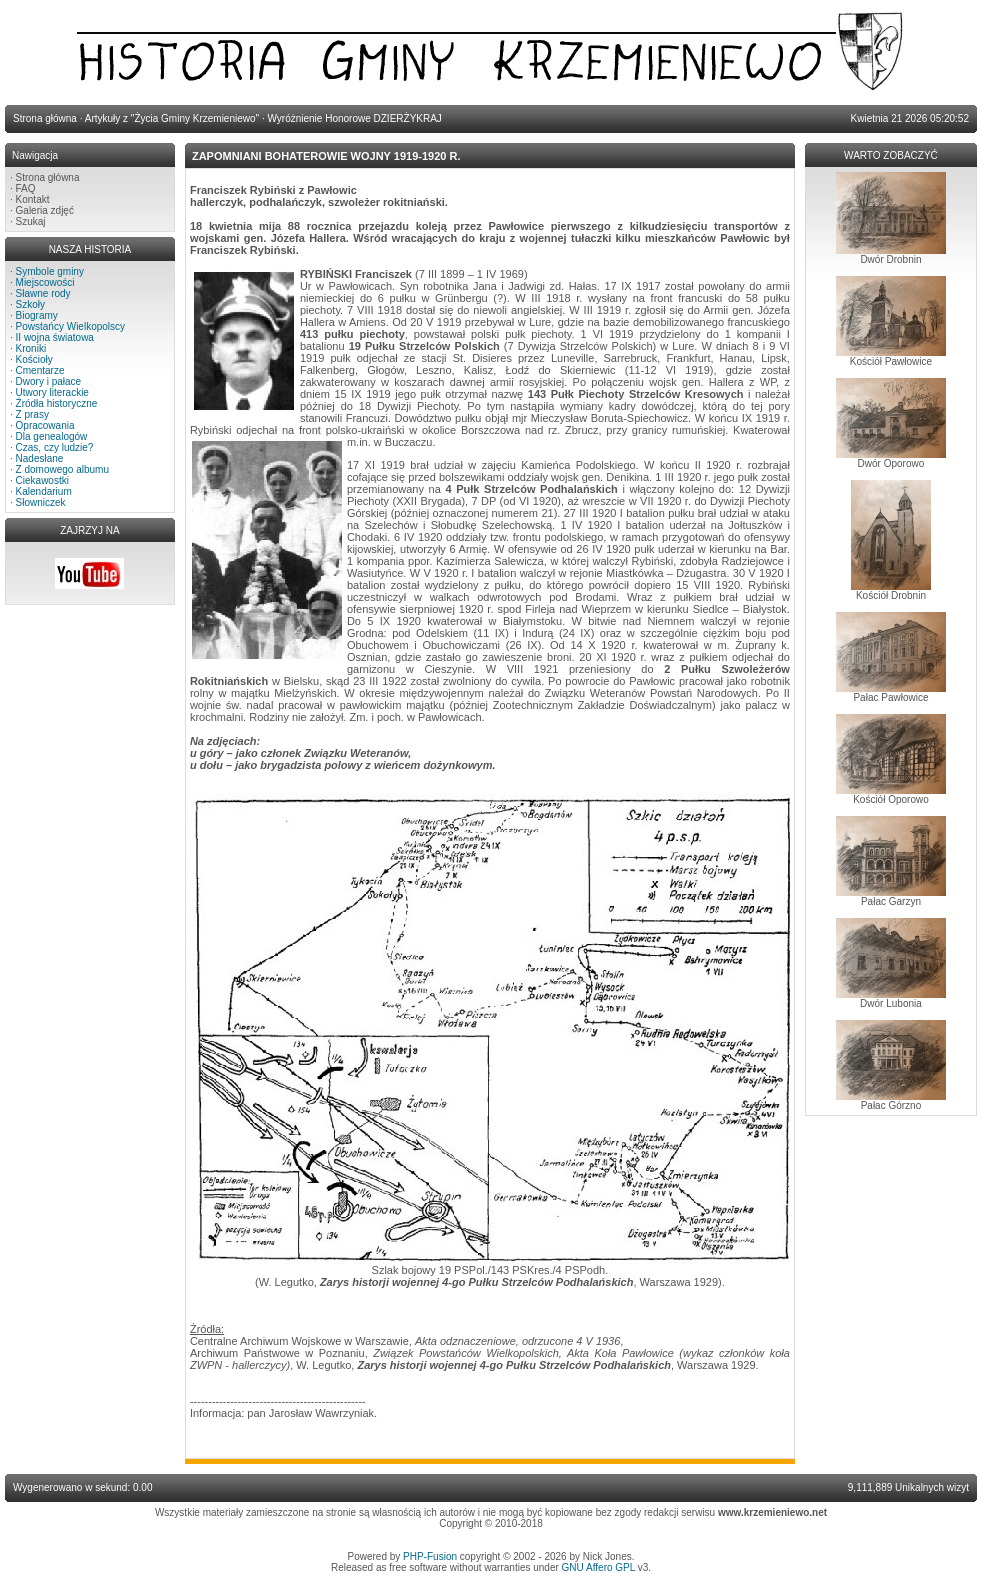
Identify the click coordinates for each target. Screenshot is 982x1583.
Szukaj (31, 221)
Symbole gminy (50, 271)
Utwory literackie (52, 392)
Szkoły (30, 304)
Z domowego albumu (62, 469)
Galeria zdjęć (45, 210)
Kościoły (34, 359)
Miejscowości (45, 282)
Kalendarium (44, 491)
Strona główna (48, 177)
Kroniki (31, 348)
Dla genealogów (52, 436)
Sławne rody (43, 293)
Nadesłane (40, 458)
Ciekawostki (42, 480)
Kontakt (33, 199)
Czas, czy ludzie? (55, 447)
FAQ (26, 188)
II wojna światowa (55, 337)
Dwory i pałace (49, 381)
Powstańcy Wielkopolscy (70, 326)
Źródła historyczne (57, 403)
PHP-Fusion (430, 1556)
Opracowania (45, 425)
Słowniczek (41, 502)
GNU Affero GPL (598, 1567)
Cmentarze (40, 370)
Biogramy (37, 315)
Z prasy (32, 414)
